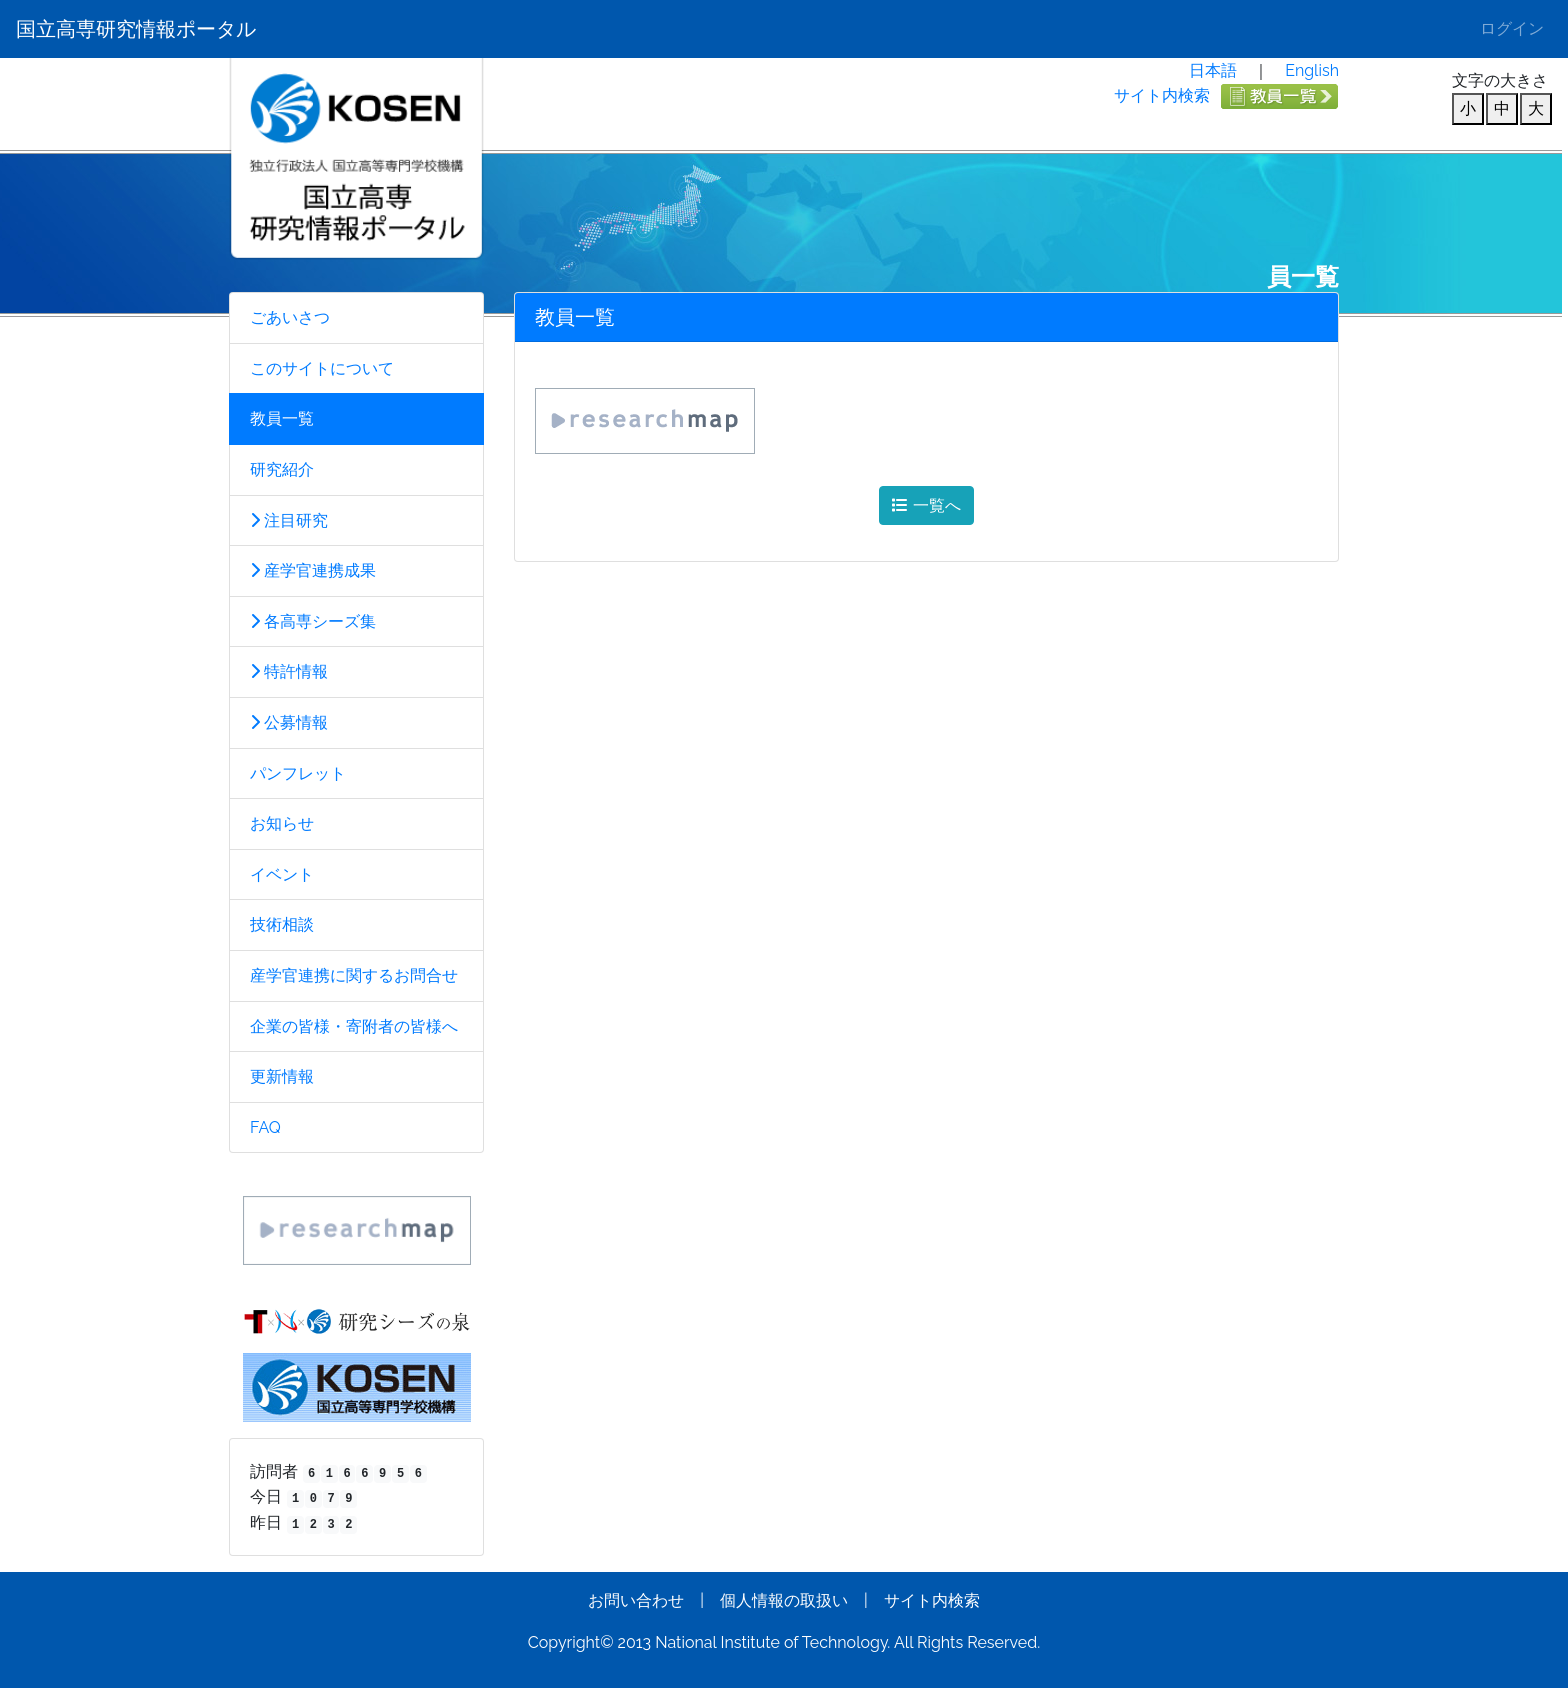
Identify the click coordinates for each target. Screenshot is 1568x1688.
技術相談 (282, 924)
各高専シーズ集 (313, 621)
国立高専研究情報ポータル (136, 29)
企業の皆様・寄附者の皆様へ (354, 1026)
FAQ (265, 1127)
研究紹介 (282, 469)
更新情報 (282, 1076)
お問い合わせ (636, 1600)
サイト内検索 (1162, 95)
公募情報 (289, 722)
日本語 (1213, 70)
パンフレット (298, 773)
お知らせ (282, 823)
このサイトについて (322, 368)
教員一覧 (282, 418)
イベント (282, 874)
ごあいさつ (290, 317)
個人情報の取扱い (784, 1600)
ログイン (1512, 28)
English (1312, 70)
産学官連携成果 (313, 570)
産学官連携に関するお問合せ (354, 975)
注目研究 (289, 520)
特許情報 (289, 671)
